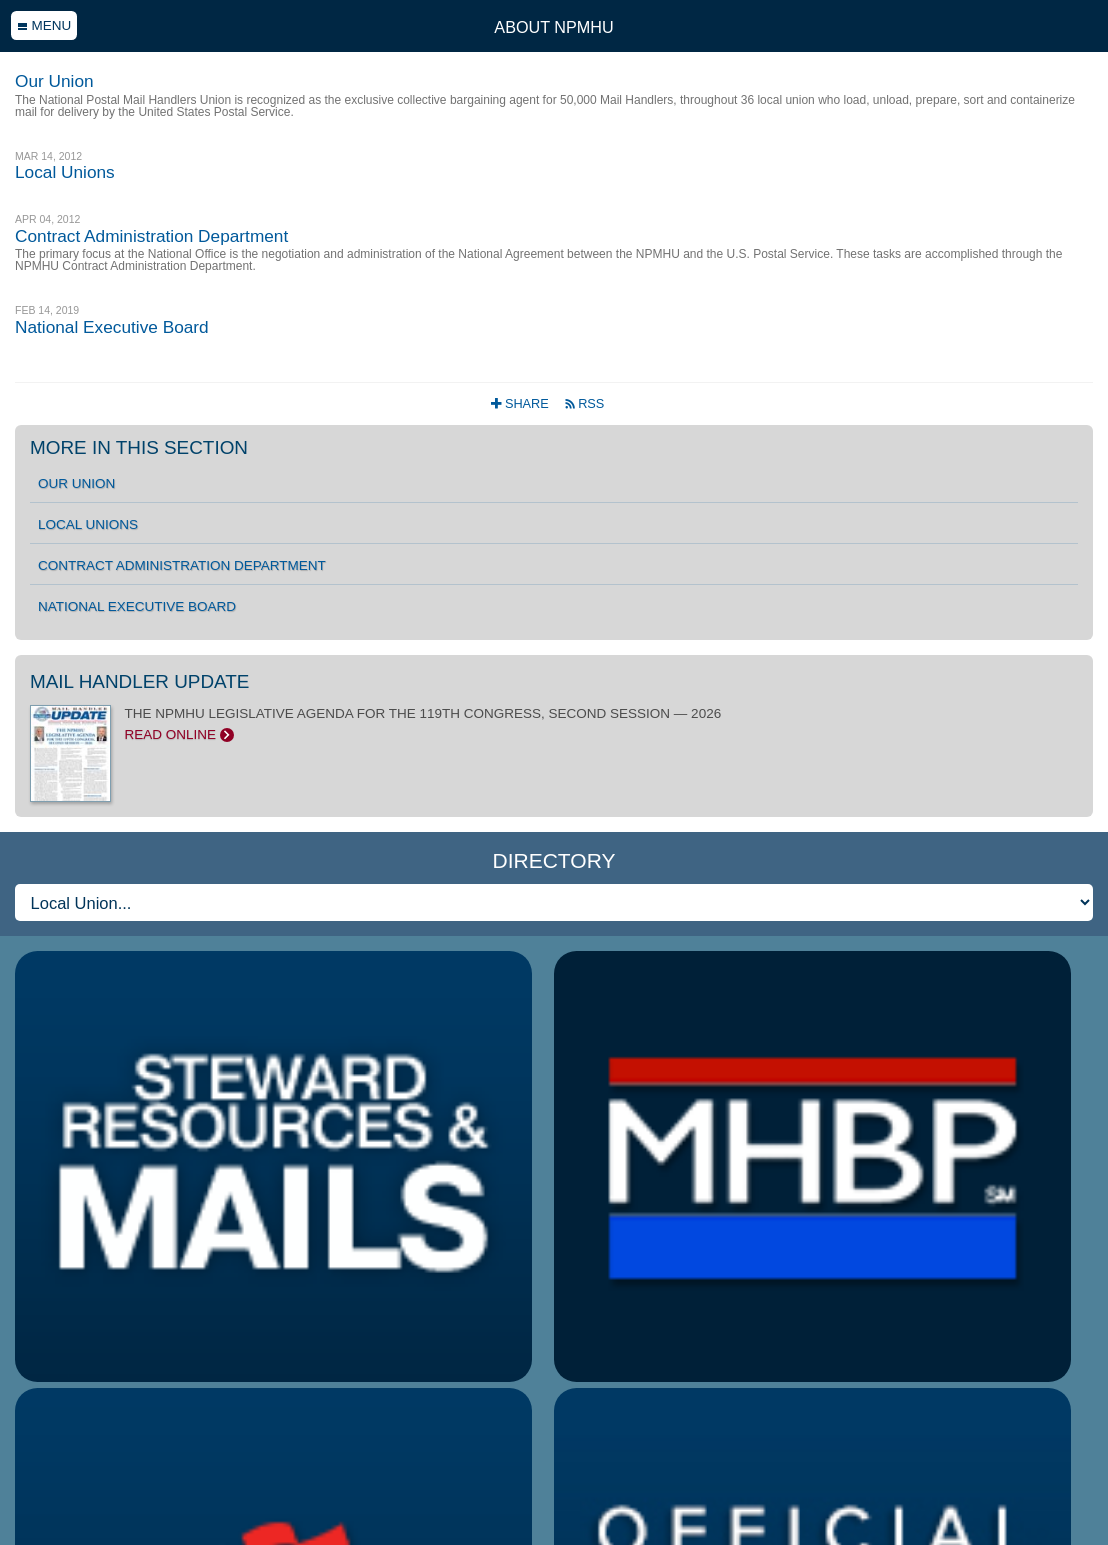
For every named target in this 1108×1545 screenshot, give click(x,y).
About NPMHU (553, 27)
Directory (554, 860)
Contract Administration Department (182, 565)
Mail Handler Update (139, 681)
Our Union (76, 483)
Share (521, 403)
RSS (584, 403)
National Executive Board (137, 606)
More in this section (139, 447)
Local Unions (88, 524)
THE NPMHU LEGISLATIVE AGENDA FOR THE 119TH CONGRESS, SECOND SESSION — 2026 (554, 724)
